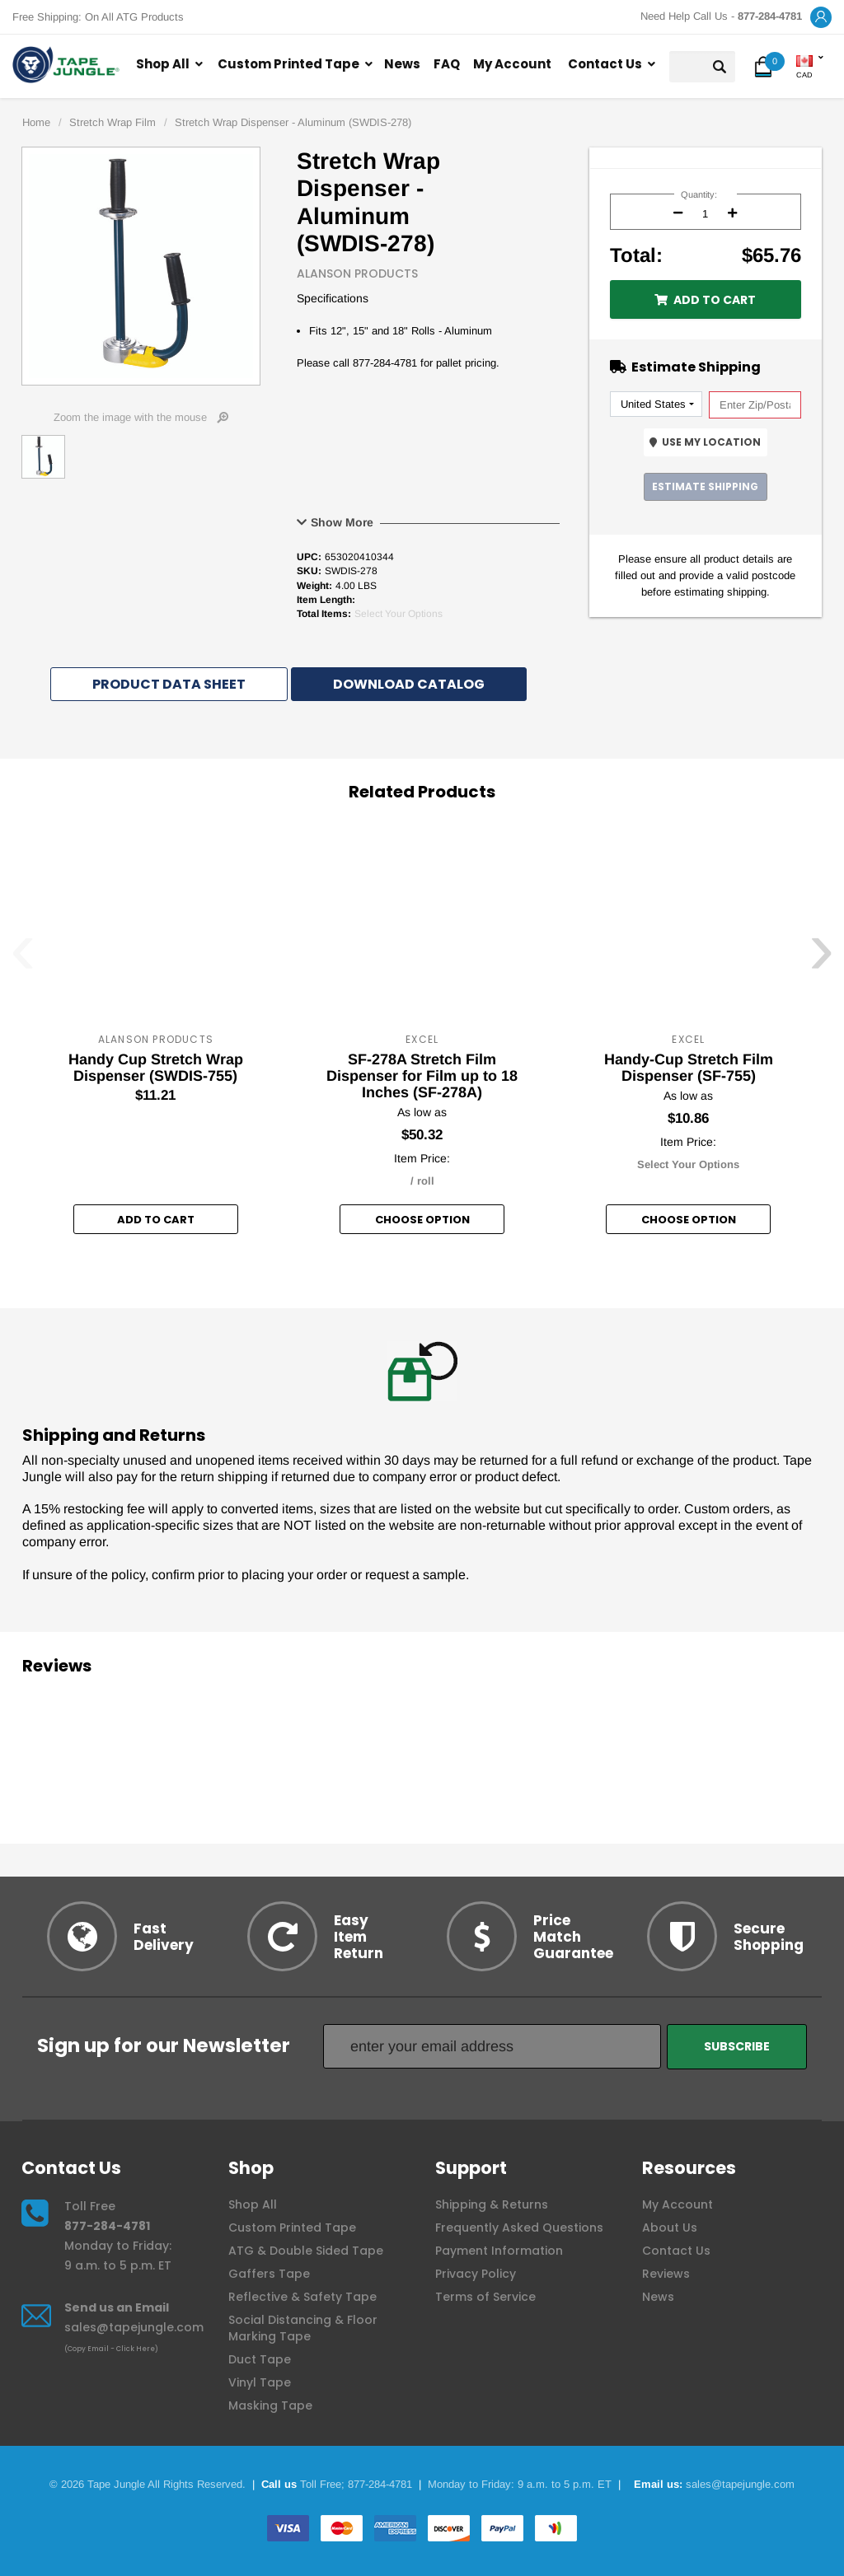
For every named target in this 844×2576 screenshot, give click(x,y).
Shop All (163, 63)
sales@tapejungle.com (134, 2327)
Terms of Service (485, 2296)
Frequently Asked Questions (519, 2227)
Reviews (666, 2273)
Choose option (422, 1219)
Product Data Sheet (169, 684)
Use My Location (705, 442)
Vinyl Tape (259, 2382)
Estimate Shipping (705, 486)
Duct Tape (259, 2359)
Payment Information (499, 2250)
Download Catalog (409, 684)
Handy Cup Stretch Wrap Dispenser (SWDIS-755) (155, 1067)
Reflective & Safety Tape (302, 2296)
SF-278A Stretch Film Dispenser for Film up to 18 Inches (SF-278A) (422, 1076)
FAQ (447, 63)
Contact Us (605, 63)
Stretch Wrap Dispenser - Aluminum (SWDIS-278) (293, 122)
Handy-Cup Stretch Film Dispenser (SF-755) (688, 1067)
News (402, 63)
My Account (512, 63)
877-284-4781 (107, 2226)
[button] (821, 18)
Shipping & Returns (491, 2204)
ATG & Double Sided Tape (305, 2250)
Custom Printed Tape (288, 63)
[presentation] (22, 959)
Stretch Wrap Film (112, 122)
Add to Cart (705, 300)
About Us (669, 2227)
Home (36, 122)
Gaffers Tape (269, 2273)
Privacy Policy (475, 2273)
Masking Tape (270, 2405)
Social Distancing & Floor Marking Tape (302, 2328)
